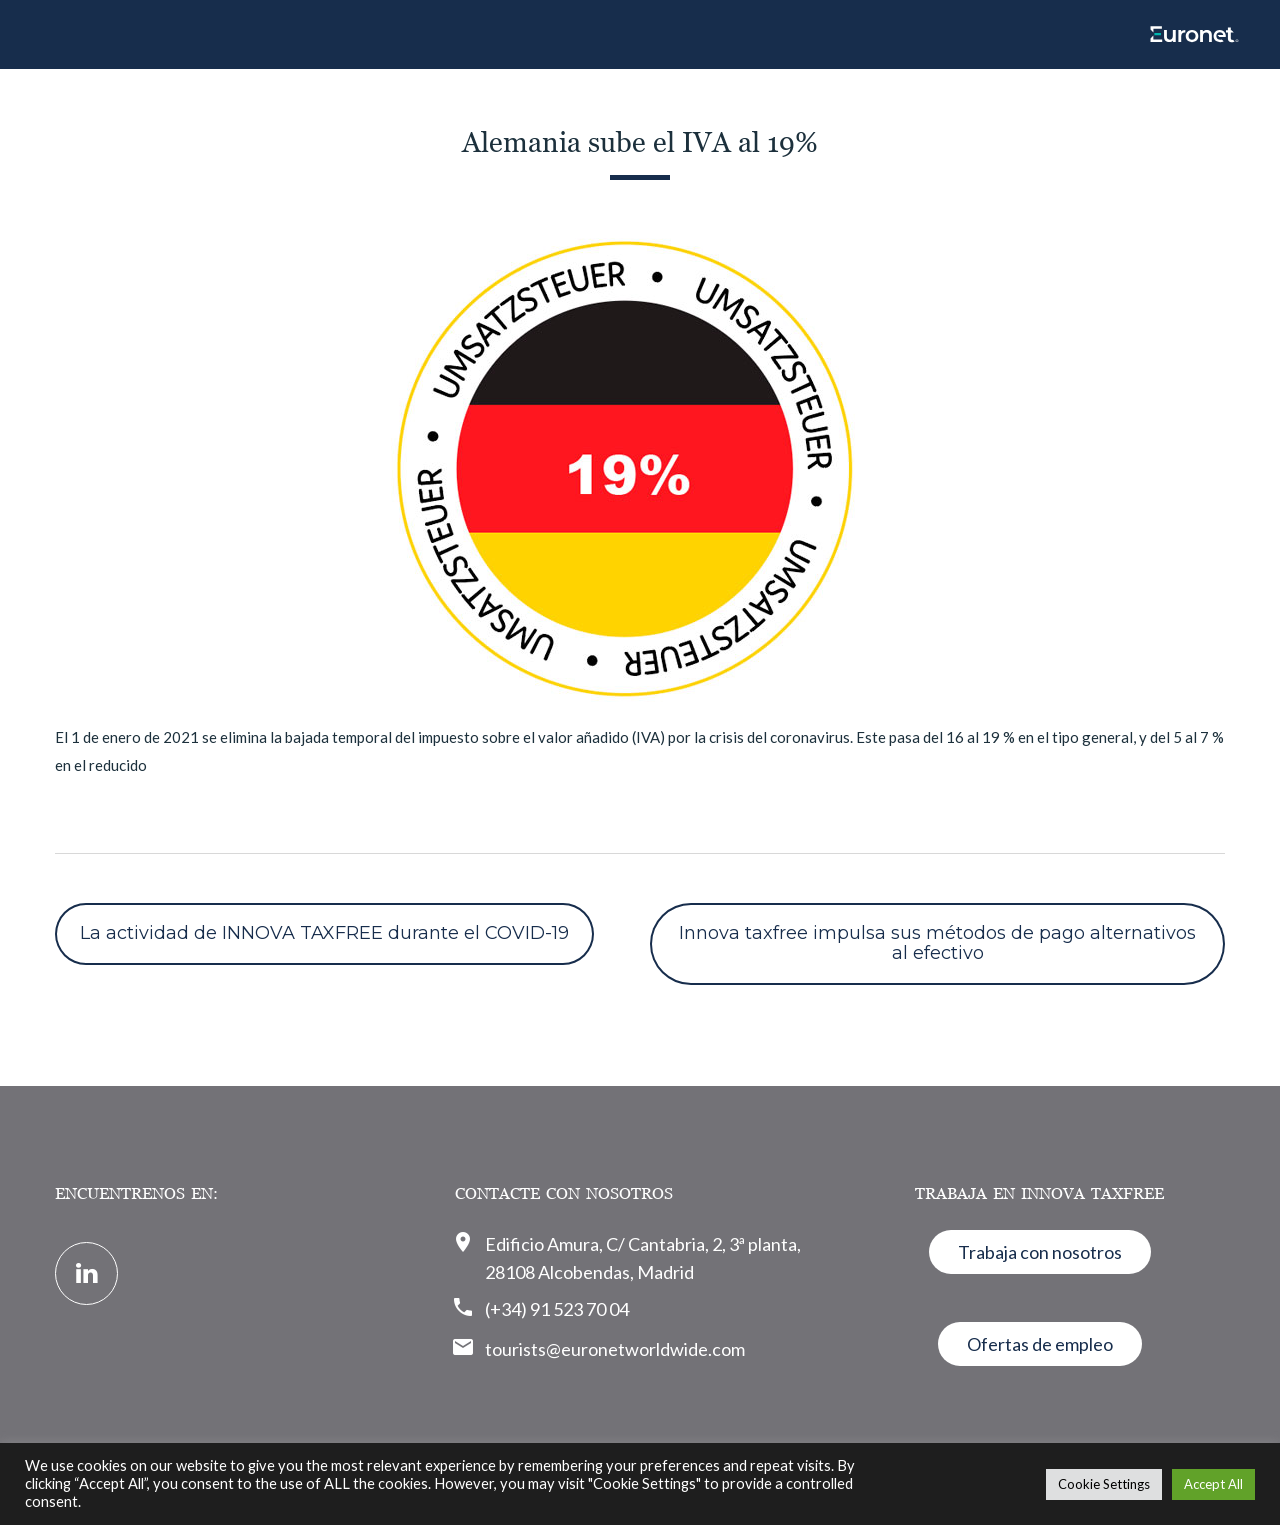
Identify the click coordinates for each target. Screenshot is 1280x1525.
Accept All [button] (1213, 1484)
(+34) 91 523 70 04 (557, 1309)
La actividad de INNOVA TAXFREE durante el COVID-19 (324, 933)
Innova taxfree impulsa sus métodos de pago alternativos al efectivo (937, 943)
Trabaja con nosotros (1040, 1252)
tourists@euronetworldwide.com (615, 1349)
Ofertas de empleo (1040, 1344)
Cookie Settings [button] (1104, 1484)
